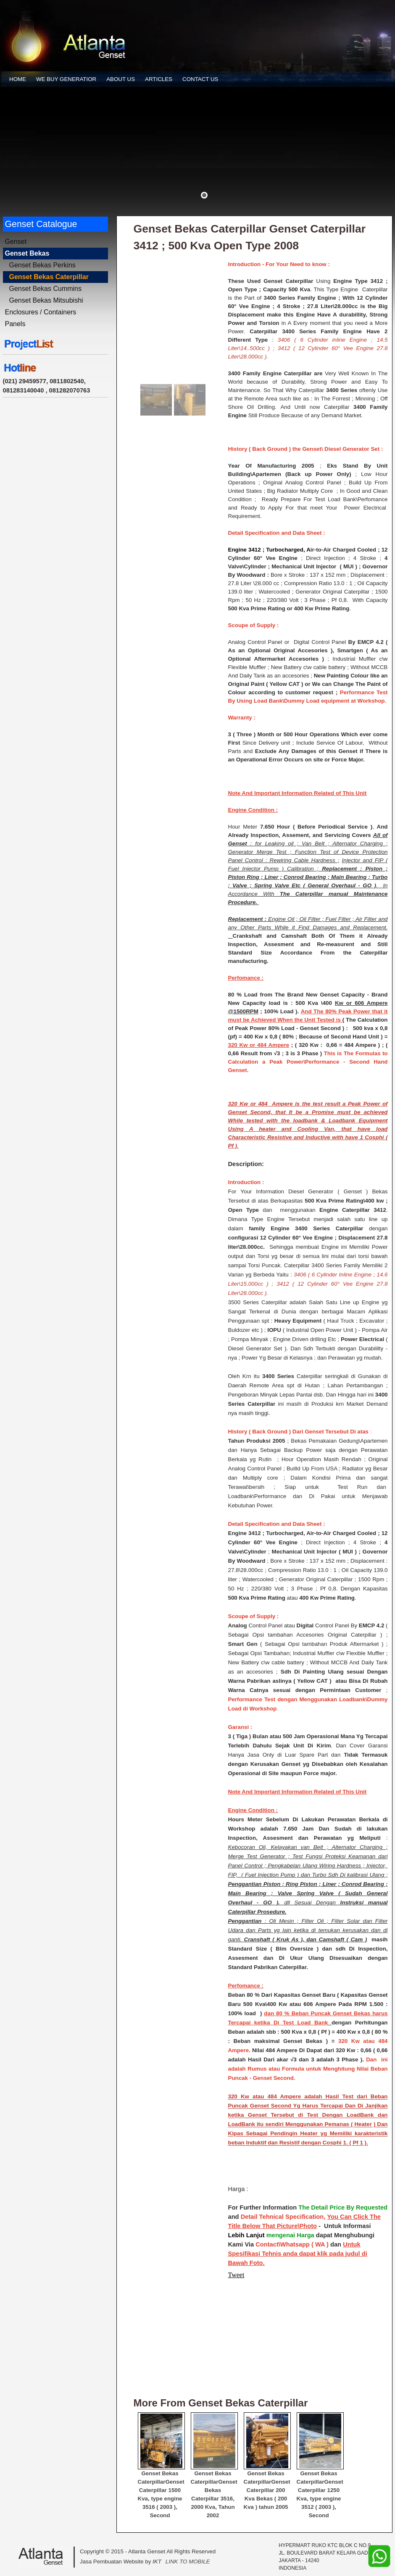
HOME (17, 79)
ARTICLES (158, 79)
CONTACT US (200, 79)
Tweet (236, 2274)
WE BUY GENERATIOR (66, 79)
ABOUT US (120, 79)
